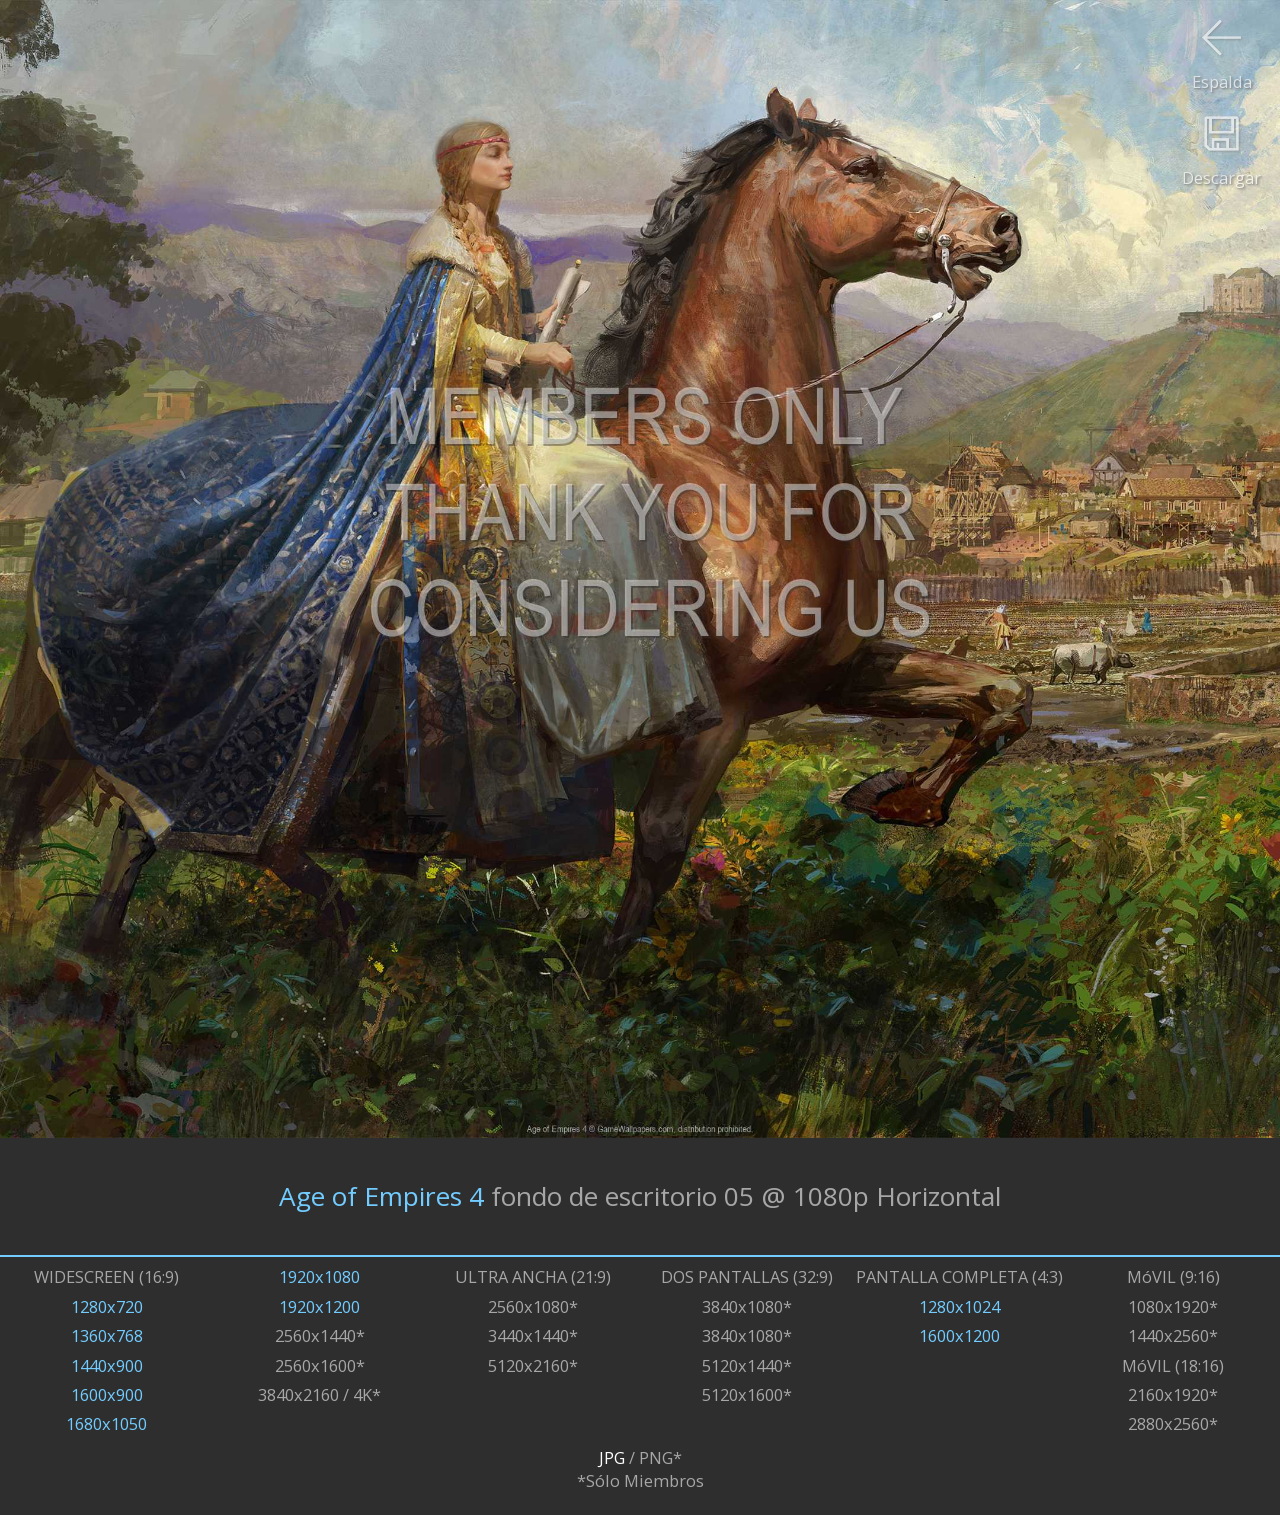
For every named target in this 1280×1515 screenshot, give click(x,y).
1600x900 (107, 1394)
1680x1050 (106, 1423)
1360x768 (107, 1335)
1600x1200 (959, 1335)
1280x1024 (959, 1306)
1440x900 (107, 1365)
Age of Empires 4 (381, 1196)
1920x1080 (319, 1276)
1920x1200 (319, 1306)
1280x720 (107, 1306)
